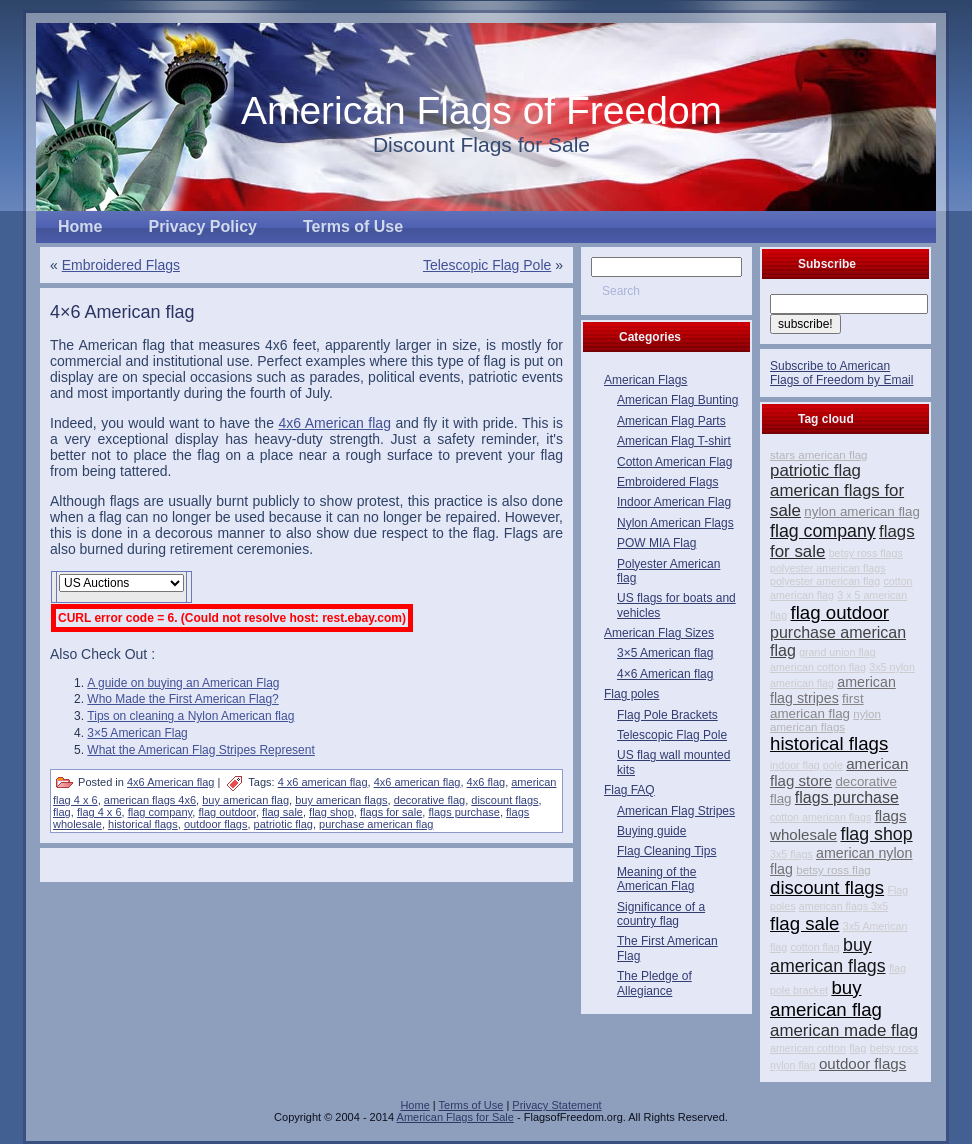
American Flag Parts (671, 421)
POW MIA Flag (656, 543)
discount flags (504, 800)
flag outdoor (227, 812)
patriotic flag (283, 824)
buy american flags (341, 800)
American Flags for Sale (455, 1117)
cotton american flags (820, 817)
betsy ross (894, 1048)
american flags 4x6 (150, 800)
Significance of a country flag (661, 914)
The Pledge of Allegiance (654, 983)
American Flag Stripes (676, 811)
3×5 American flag (665, 653)
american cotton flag (818, 667)
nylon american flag (862, 511)
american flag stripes (833, 690)
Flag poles (631, 694)
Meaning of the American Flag (656, 879)
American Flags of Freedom (481, 110)
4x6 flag (486, 782)
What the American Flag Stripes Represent (200, 750)
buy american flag (245, 800)
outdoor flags (216, 824)
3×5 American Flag (137, 733)
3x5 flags (791, 854)
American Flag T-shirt (674, 441)
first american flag (817, 706)
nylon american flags (825, 720)
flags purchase (464, 812)
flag (62, 812)
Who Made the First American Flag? (182, 699)
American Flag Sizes (659, 633)
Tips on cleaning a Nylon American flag (190, 716)
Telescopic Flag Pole (487, 265)
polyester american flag (825, 581)
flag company (160, 812)
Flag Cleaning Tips (666, 851)
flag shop (331, 812)
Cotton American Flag (674, 462)
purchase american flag (376, 824)
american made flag (844, 1030)
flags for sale (391, 812)
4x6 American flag (334, 423)
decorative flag (430, 800)
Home (414, 1105)
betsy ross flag (833, 870)
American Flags (645, 380)
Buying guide (651, 831)
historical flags (143, 824)
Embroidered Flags (121, 265)
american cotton (808, 1048)
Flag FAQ (629, 790)
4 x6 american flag (323, 782)
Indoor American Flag (674, 502)
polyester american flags (828, 568)
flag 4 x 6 (99, 812)
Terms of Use (471, 1105)
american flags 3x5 (843, 906)
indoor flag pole (806, 765)
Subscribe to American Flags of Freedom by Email (841, 373)
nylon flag (793, 1065)
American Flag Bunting (677, 400)
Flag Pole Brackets (667, 715)
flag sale (282, 812)
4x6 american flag (417, 782)
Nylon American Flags (675, 523)
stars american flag (819, 455)
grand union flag (837, 652)
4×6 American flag (122, 312)
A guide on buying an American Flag (183, 683)
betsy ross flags (866, 553)
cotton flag (815, 947)
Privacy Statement (556, 1105)
